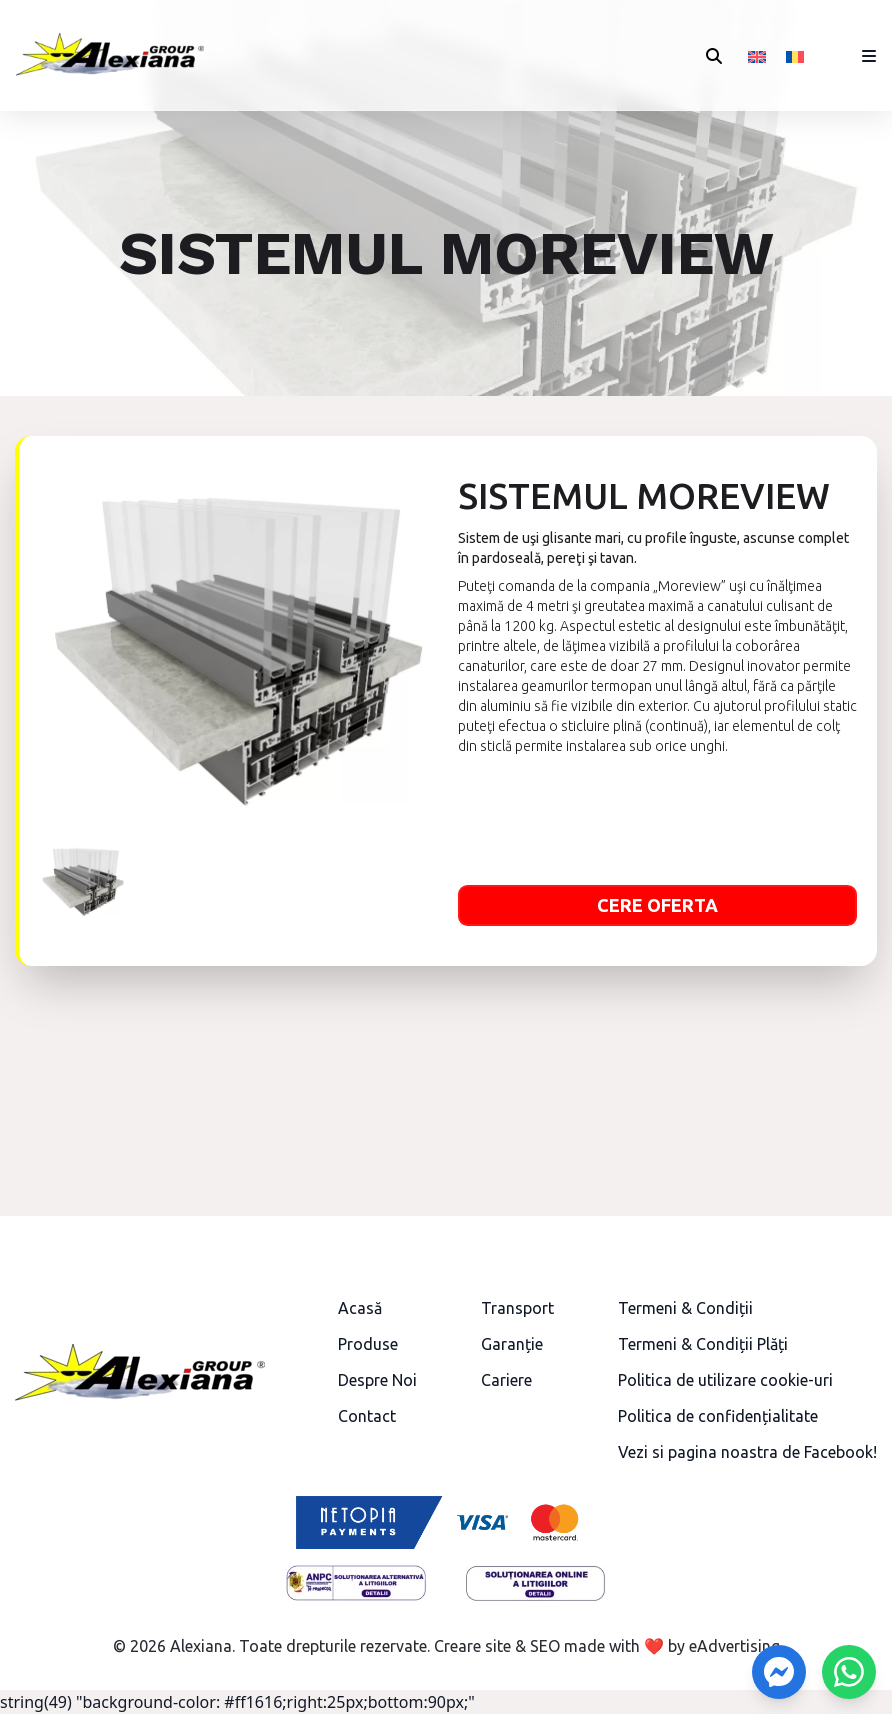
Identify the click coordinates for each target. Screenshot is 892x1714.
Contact (367, 1416)
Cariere (506, 1380)
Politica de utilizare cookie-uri (725, 1380)
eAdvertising (734, 1646)
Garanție (512, 1344)
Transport (517, 1308)
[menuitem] (757, 55)
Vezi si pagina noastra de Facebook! (747, 1452)
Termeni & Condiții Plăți (703, 1344)
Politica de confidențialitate (718, 1416)
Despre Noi (377, 1380)
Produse (368, 1344)
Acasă (360, 1308)
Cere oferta (657, 905)
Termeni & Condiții (685, 1308)
